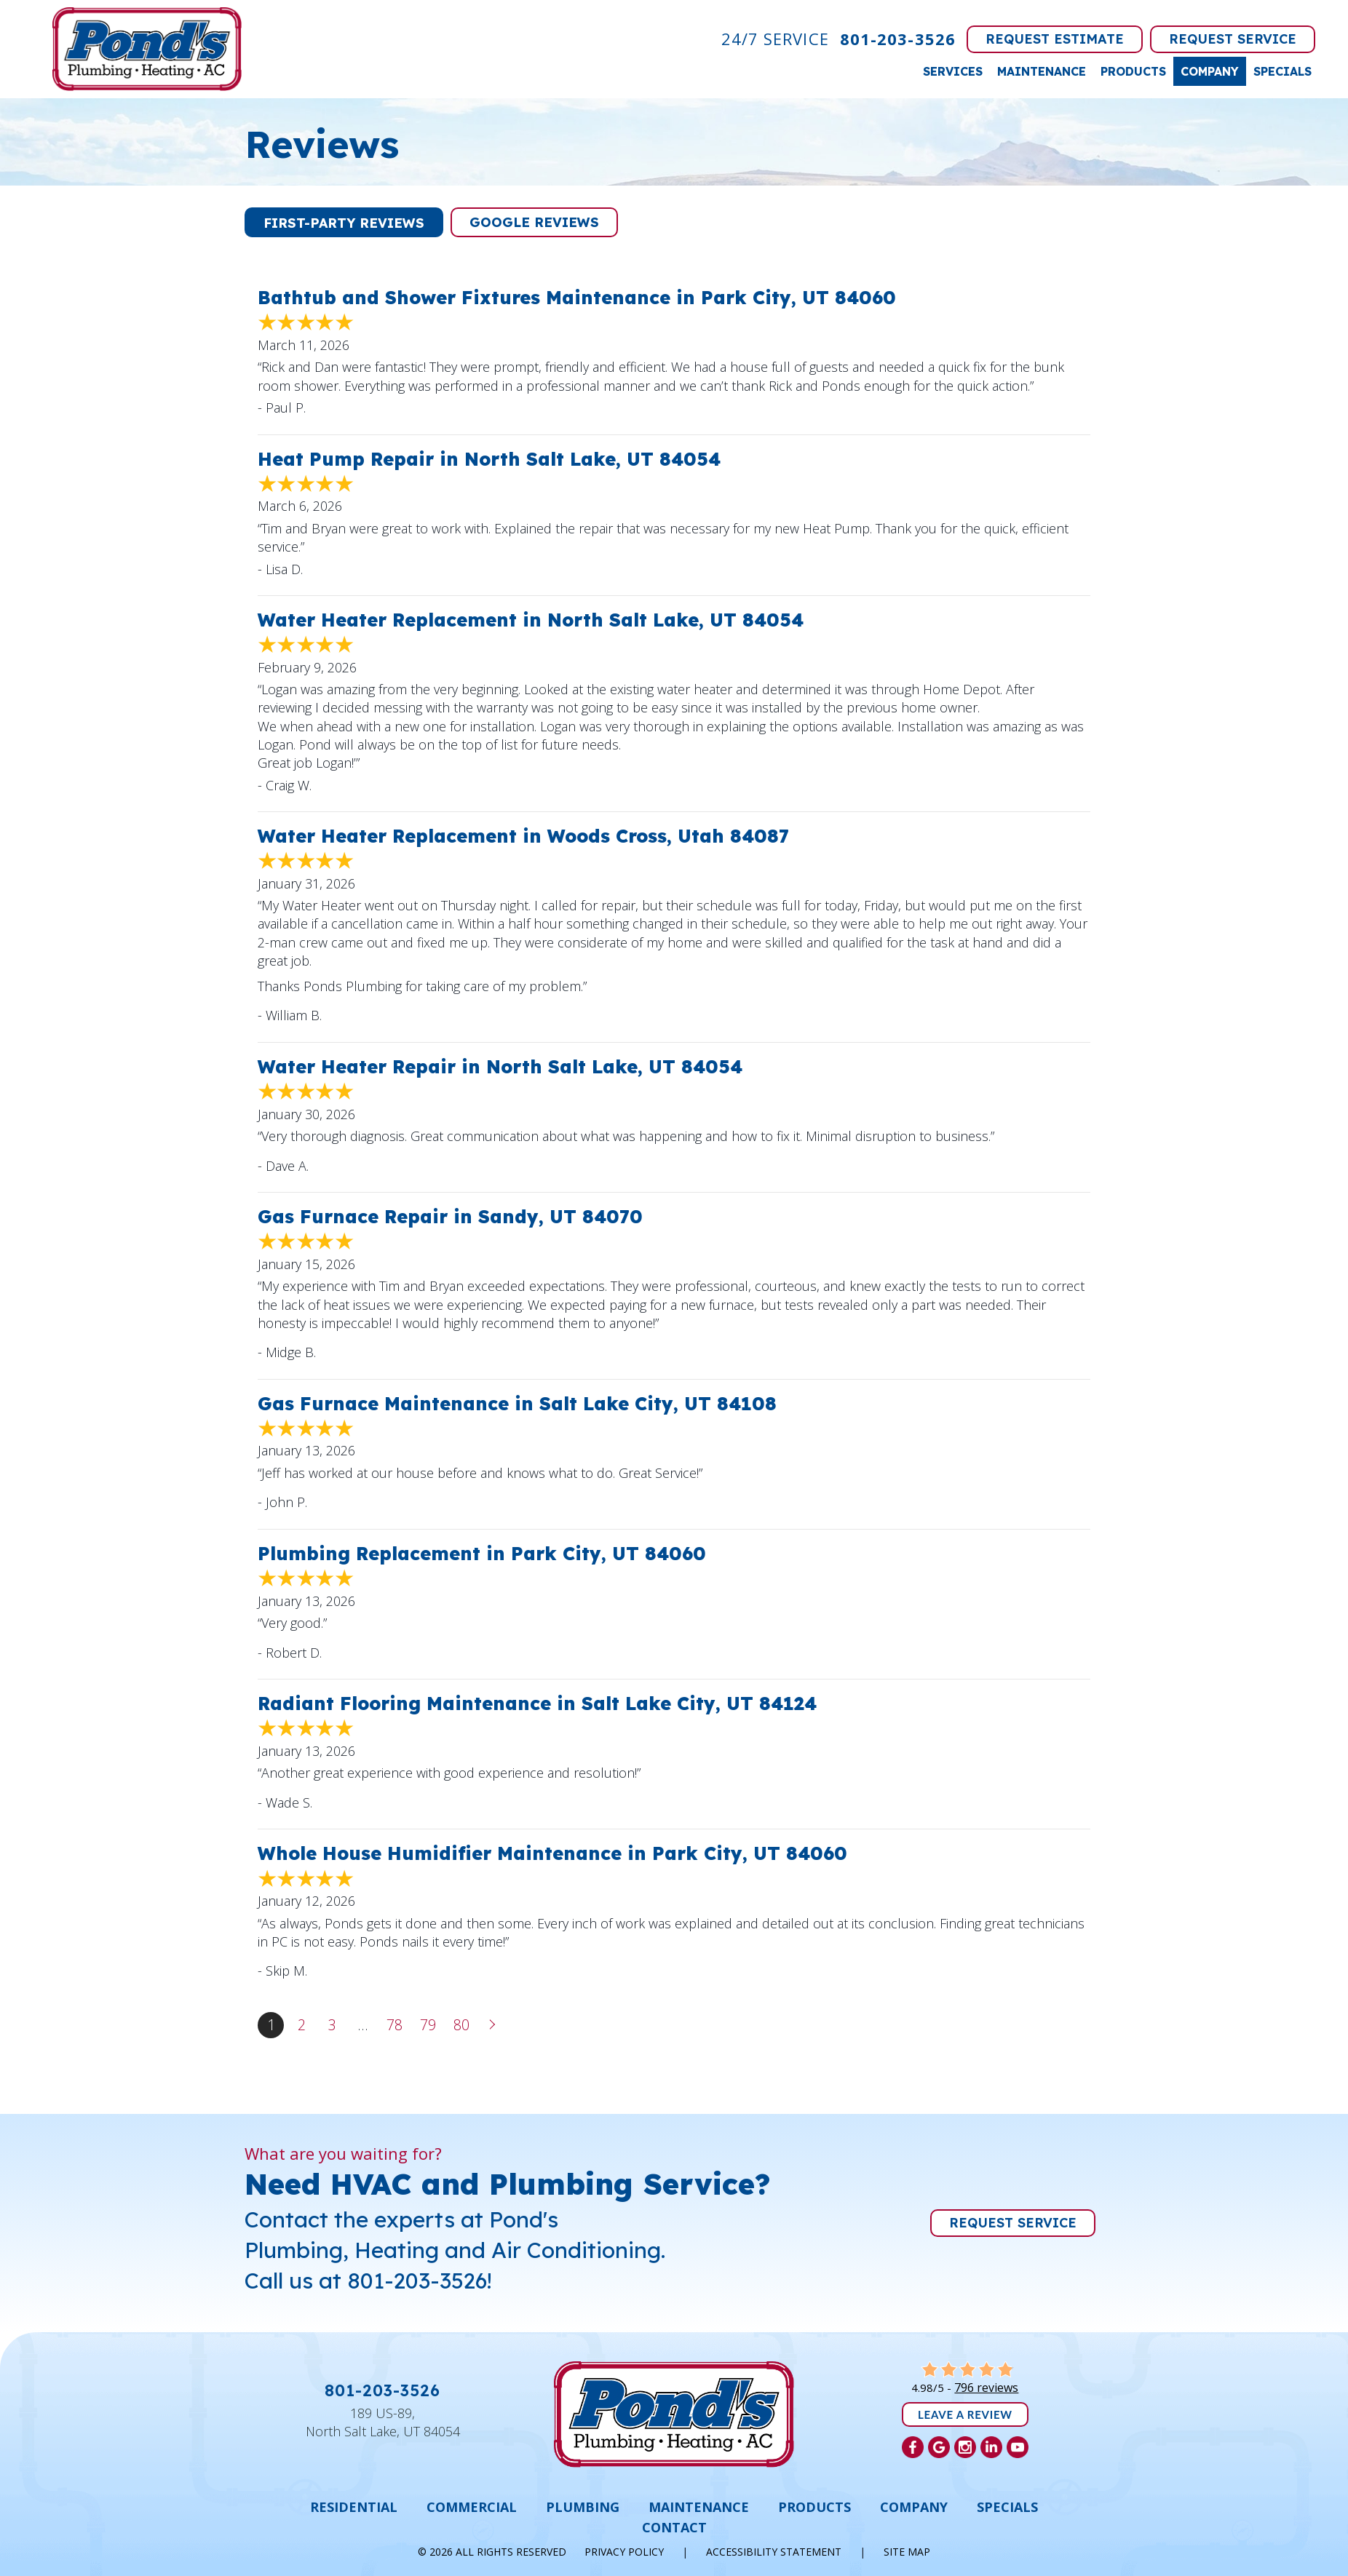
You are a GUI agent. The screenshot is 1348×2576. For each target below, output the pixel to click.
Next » (493, 2025)
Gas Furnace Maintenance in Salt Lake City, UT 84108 (517, 1403)
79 (428, 2025)
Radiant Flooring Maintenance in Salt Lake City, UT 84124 (537, 1703)
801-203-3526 (898, 38)
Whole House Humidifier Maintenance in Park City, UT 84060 (552, 1853)
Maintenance (1041, 71)
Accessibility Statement (773, 2552)
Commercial (472, 2506)
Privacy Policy (624, 2552)
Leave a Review (965, 2414)
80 (461, 2025)
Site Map (907, 2552)
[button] (344, 222)
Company (1210, 71)
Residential (353, 2506)
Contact (674, 2527)
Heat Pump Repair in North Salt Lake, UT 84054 (489, 459)
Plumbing (582, 2506)
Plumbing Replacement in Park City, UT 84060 (482, 1553)
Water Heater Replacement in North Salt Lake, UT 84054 (531, 619)
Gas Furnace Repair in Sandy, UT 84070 (450, 1216)
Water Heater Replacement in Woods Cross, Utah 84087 (523, 835)
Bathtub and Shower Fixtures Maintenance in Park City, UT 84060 (577, 297)
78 (394, 2025)
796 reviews (986, 2388)
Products (1133, 71)
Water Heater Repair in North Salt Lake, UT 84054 (500, 1066)
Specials (1282, 71)
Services (953, 71)
